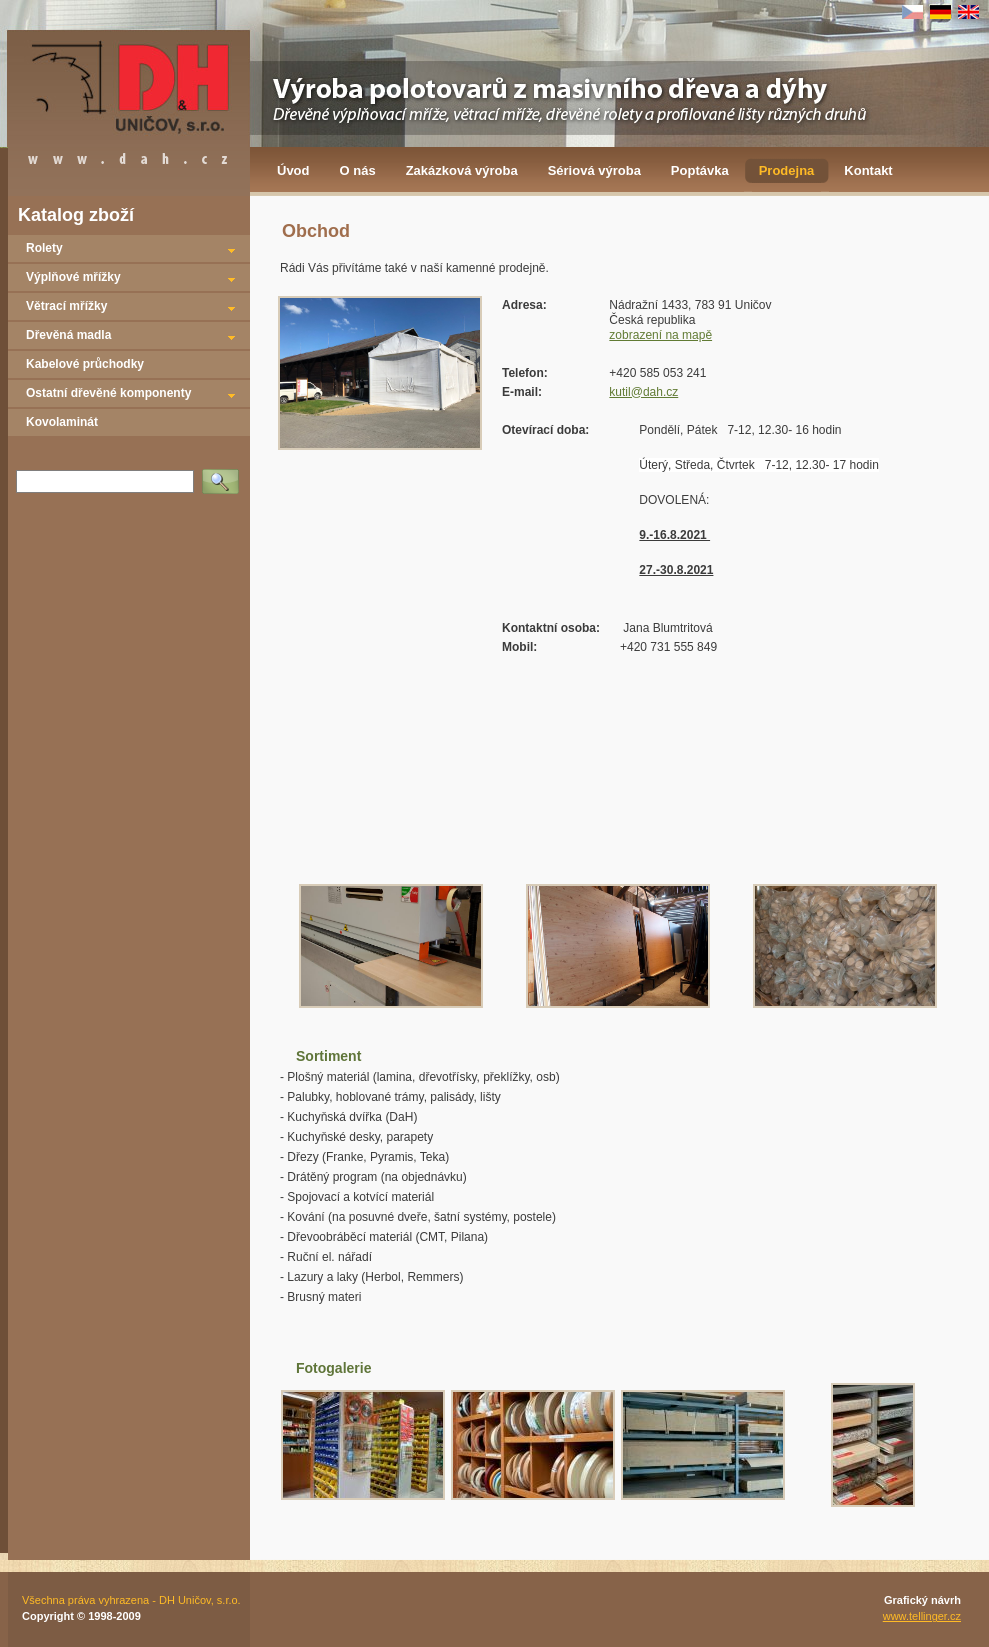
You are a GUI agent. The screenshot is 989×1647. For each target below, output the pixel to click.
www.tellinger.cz (922, 1616)
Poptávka (700, 170)
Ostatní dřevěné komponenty (108, 393)
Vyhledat (224, 475)
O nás (358, 170)
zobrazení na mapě (660, 335)
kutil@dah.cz (643, 392)
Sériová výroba (594, 170)
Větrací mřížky (66, 306)
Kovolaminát (62, 422)
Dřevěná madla (68, 335)
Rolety (44, 248)
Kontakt (868, 170)
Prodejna (787, 170)
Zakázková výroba (462, 170)
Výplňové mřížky (73, 277)
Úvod (293, 170)
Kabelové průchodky (85, 364)
